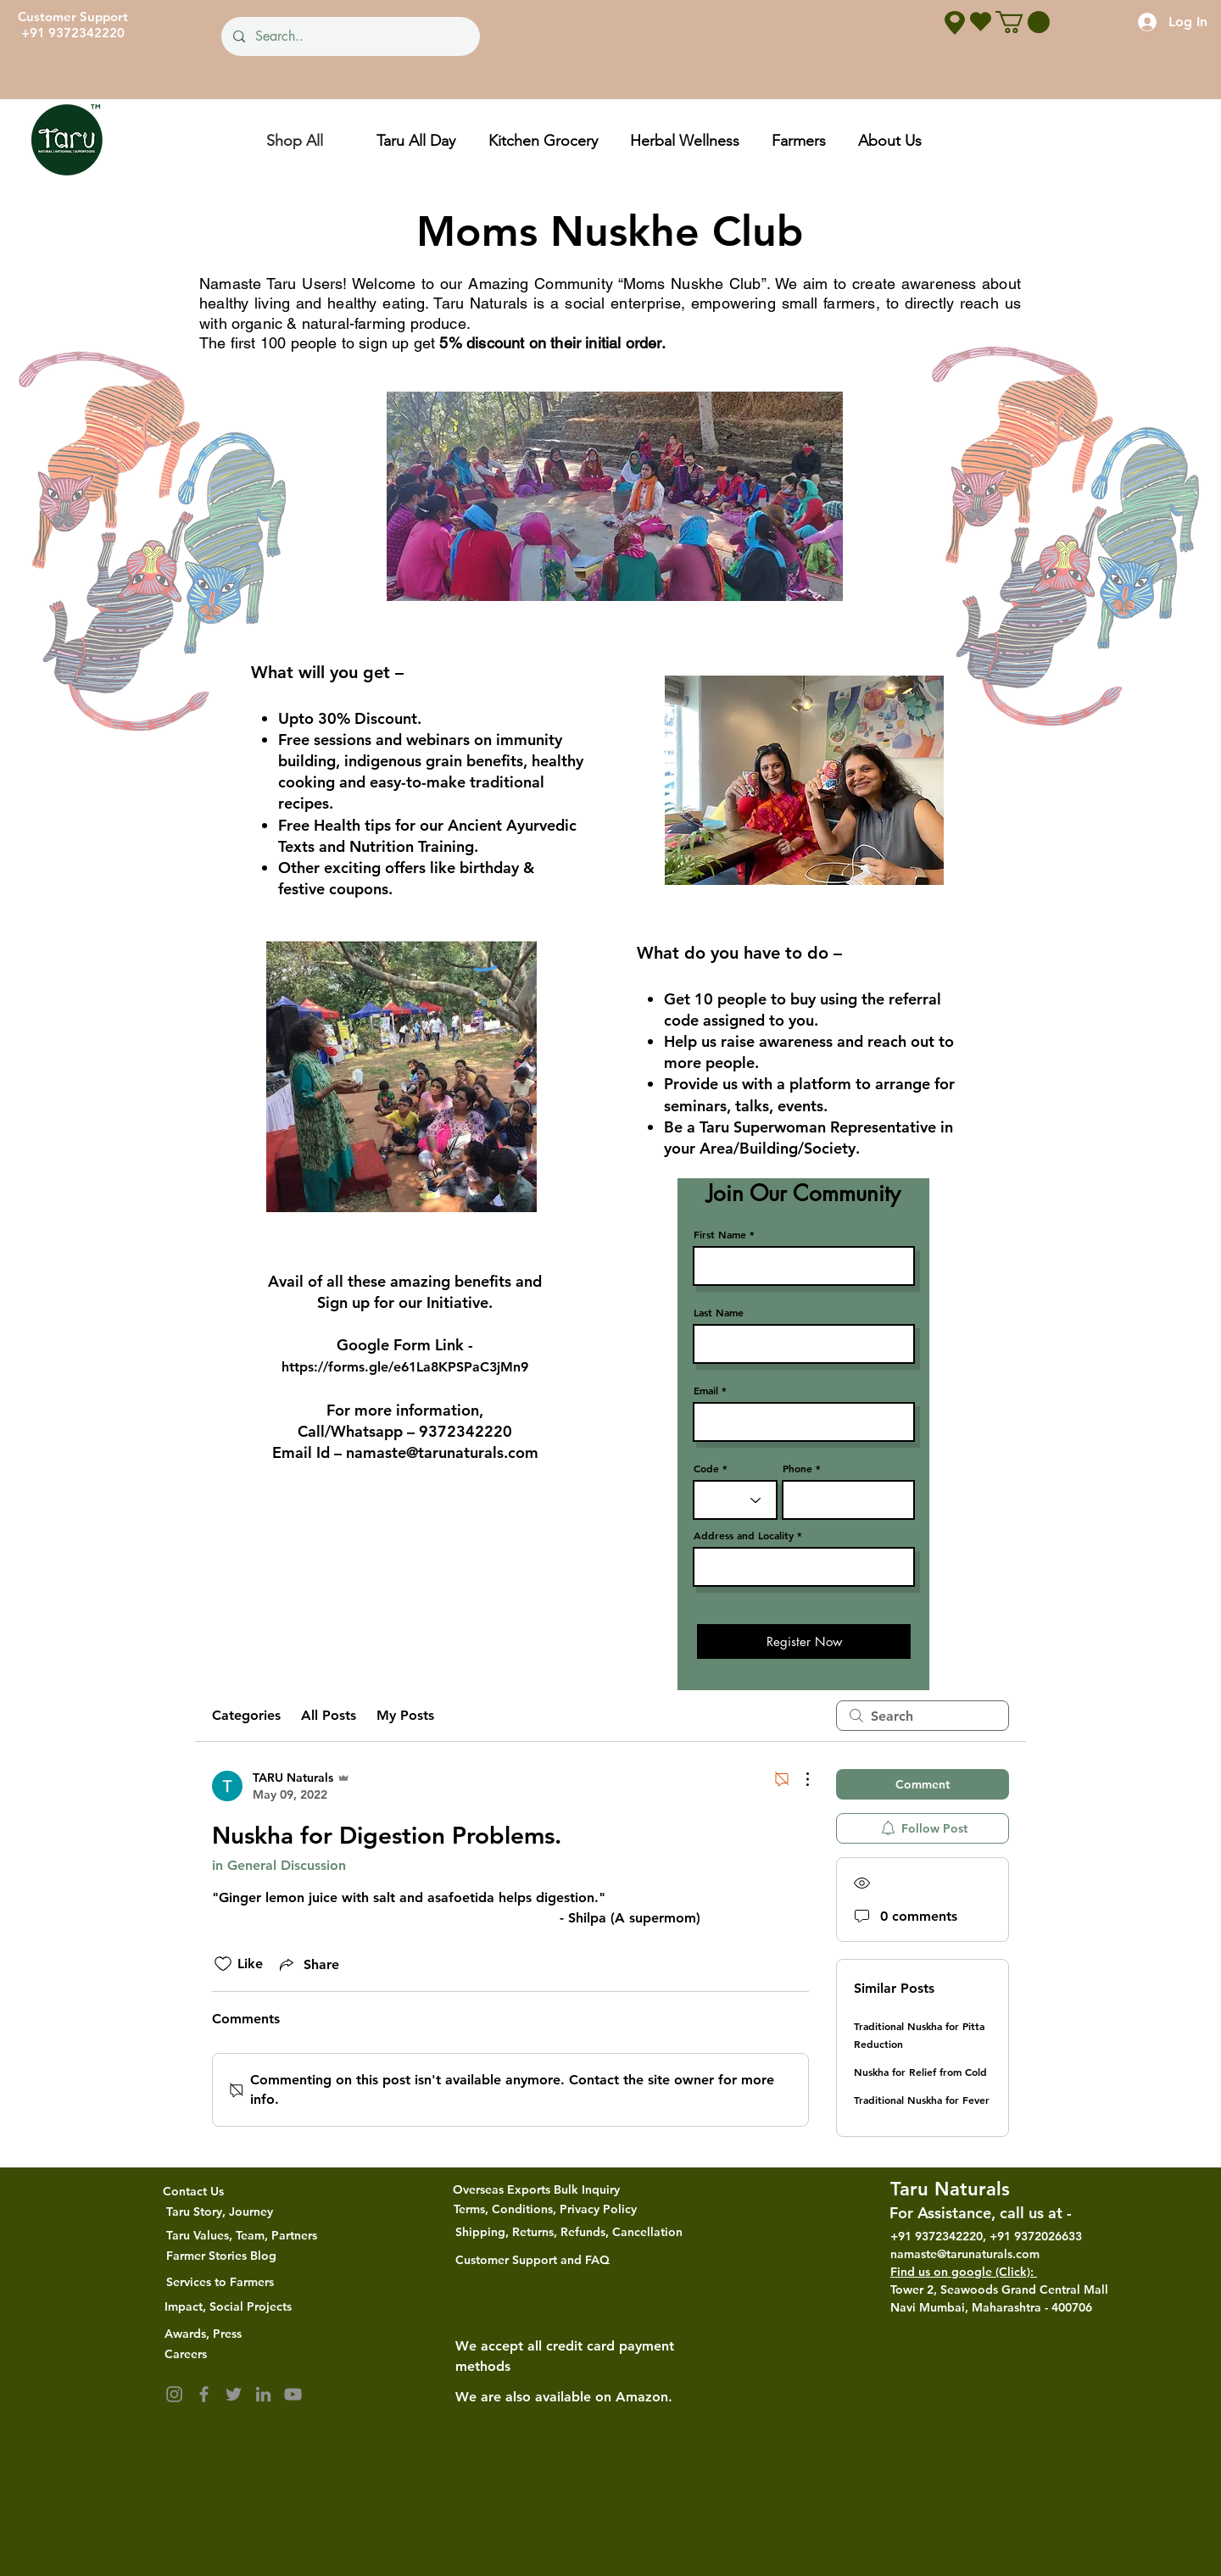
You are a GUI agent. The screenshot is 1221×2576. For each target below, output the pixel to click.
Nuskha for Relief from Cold (920, 2071)
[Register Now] (804, 1641)
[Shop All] (294, 140)
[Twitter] (233, 2394)
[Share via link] (307, 1964)
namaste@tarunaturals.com (442, 1452)
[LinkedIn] (263, 2394)
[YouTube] (293, 2394)
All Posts (328, 1715)
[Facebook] (204, 2394)
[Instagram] (174, 2394)
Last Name (719, 1312)
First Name (720, 1234)
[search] (922, 1715)
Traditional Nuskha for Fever (922, 2099)
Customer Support (73, 16)
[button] (1022, 22)
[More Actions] (799, 1779)
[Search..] (349, 36)
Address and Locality (744, 1535)
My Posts (405, 1715)
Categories (246, 1715)
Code (706, 1468)
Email (706, 1390)
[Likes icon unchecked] (223, 1964)
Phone (797, 1468)
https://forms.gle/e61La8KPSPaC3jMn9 (405, 1367)
